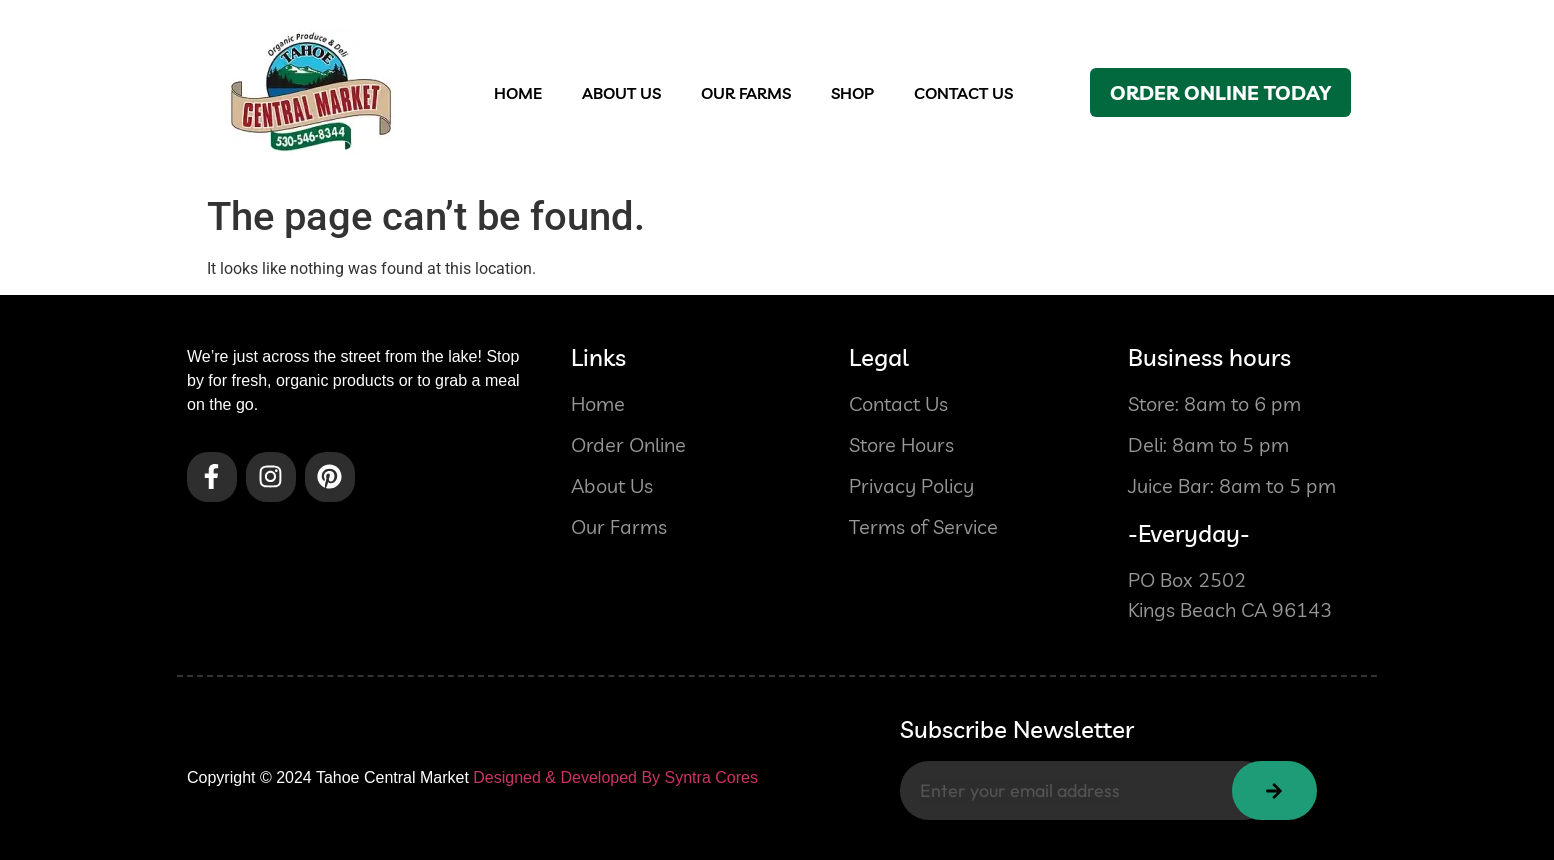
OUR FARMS (746, 93)
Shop (852, 93)
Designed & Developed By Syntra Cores (615, 777)
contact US (963, 93)
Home (518, 93)
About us (621, 93)
